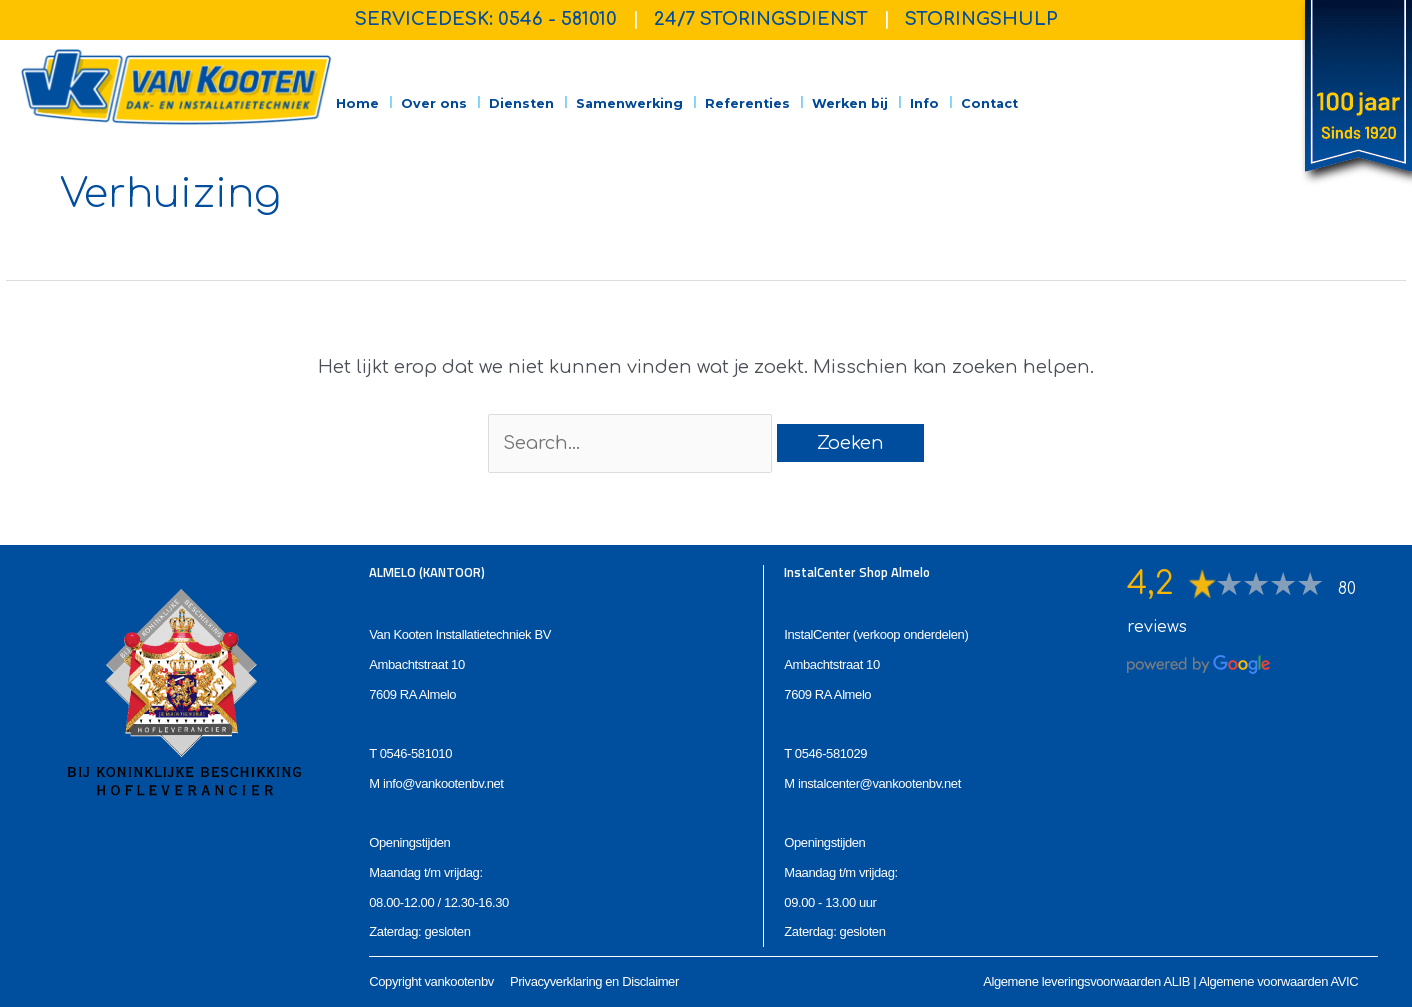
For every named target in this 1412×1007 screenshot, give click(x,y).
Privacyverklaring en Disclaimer (594, 981)
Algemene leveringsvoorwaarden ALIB (1086, 981)
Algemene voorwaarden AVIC (1279, 981)
